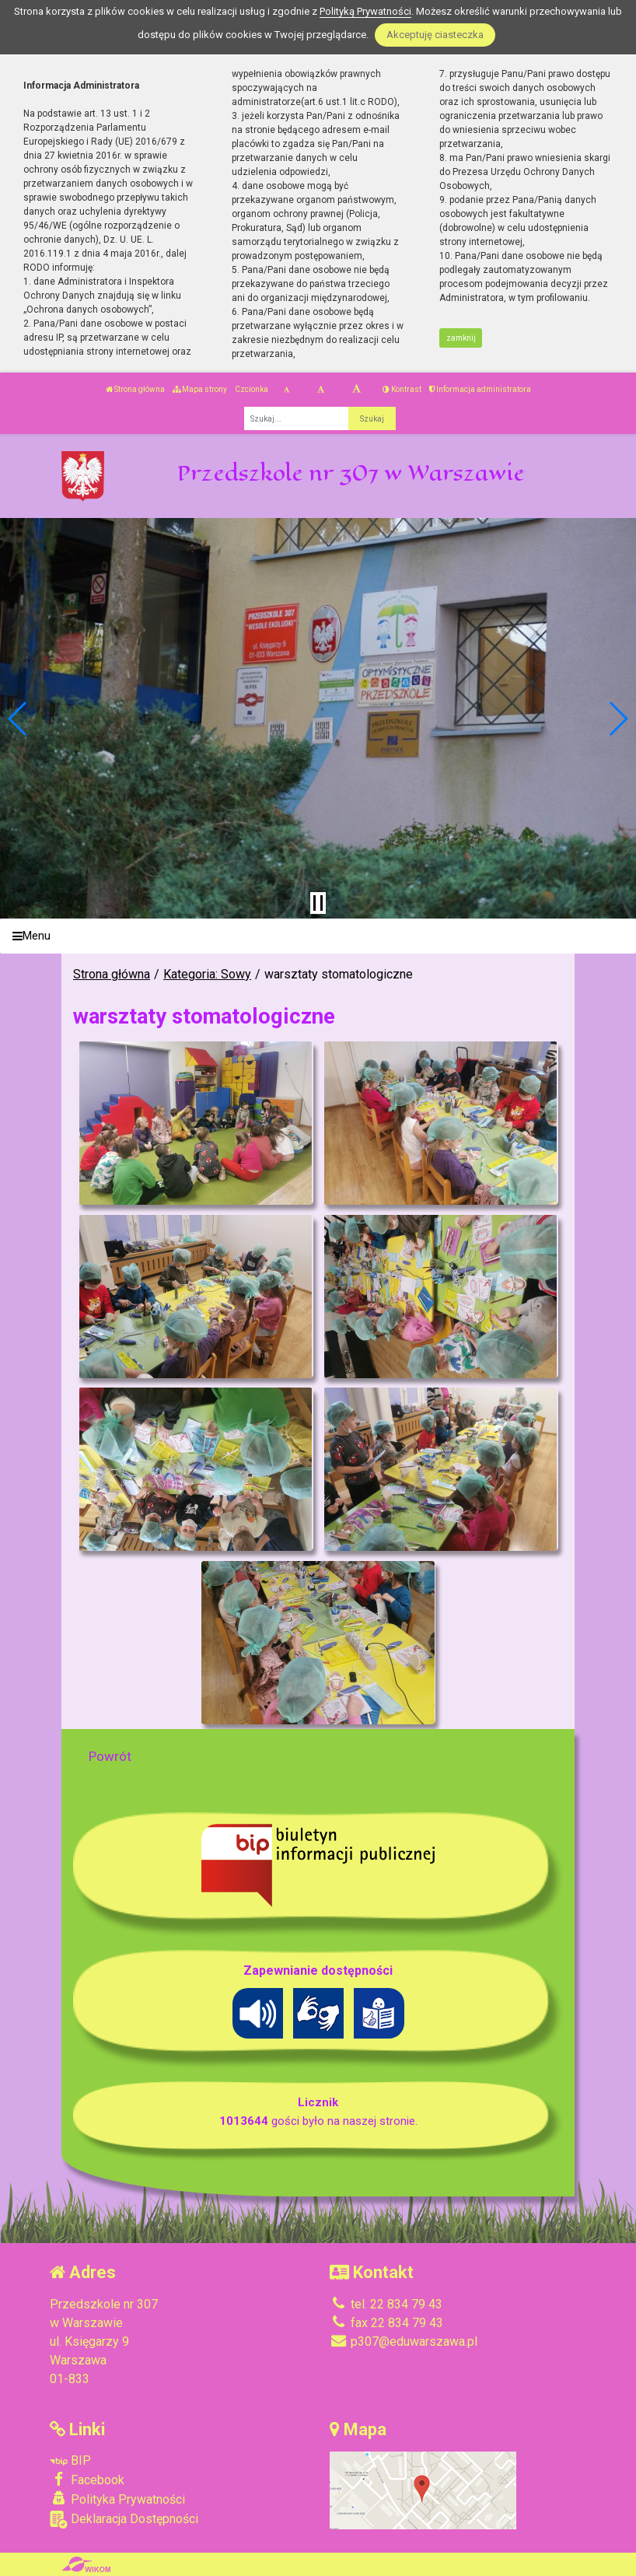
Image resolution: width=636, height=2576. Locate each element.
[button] (18, 719)
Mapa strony (200, 389)
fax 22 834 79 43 (386, 2322)
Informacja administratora (480, 389)
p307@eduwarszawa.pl (403, 2341)
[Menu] (318, 936)
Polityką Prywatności (365, 11)
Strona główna (135, 389)
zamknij (461, 338)
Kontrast (402, 389)
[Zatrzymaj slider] (318, 903)
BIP (70, 2460)
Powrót (110, 1756)
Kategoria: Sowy (207, 974)
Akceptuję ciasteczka (435, 34)
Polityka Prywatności (117, 2499)
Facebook (87, 2479)
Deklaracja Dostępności (124, 2520)
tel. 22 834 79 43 (386, 2304)
